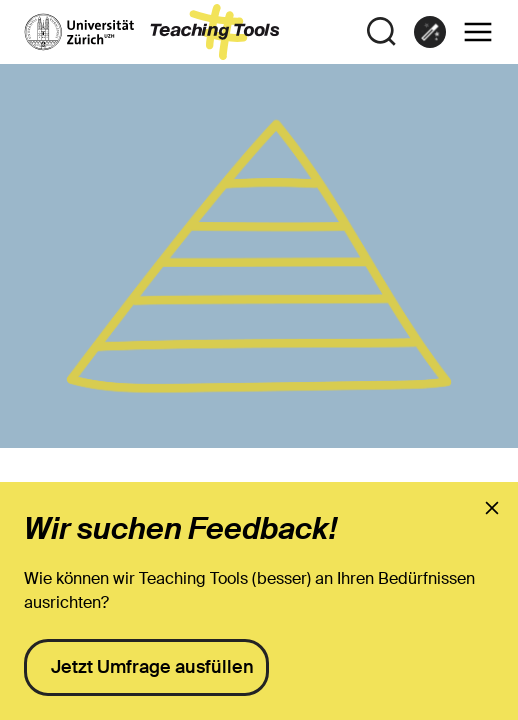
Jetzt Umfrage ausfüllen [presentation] (152, 667)
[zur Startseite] (152, 32)
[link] (430, 32)
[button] (478, 32)
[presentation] (492, 508)
